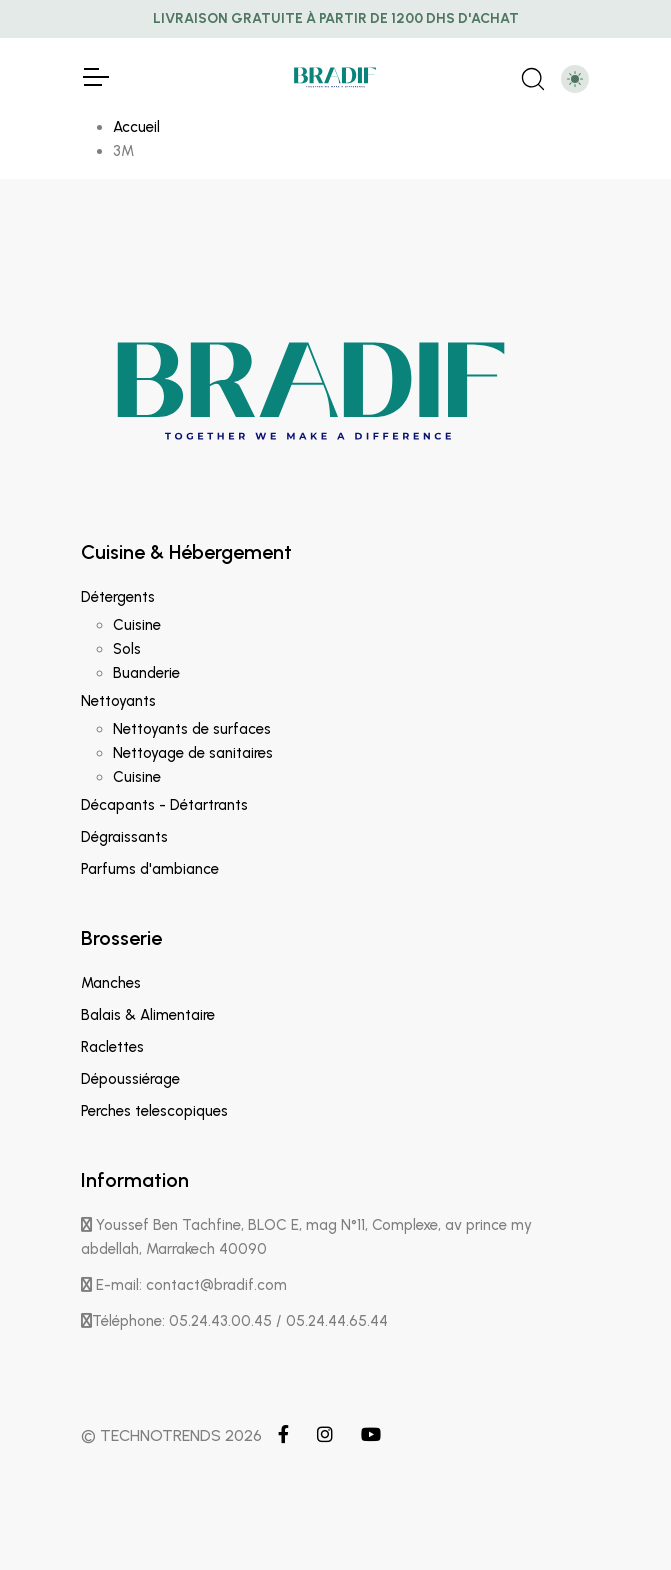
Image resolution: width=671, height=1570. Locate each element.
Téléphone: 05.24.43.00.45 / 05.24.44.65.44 (234, 1321)
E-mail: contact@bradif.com (184, 1285)
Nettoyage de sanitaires (193, 753)
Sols (127, 649)
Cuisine (137, 625)
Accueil (136, 127)
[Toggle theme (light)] (575, 79)
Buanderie (146, 673)
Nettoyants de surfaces (192, 729)
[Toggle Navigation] (95, 77)
